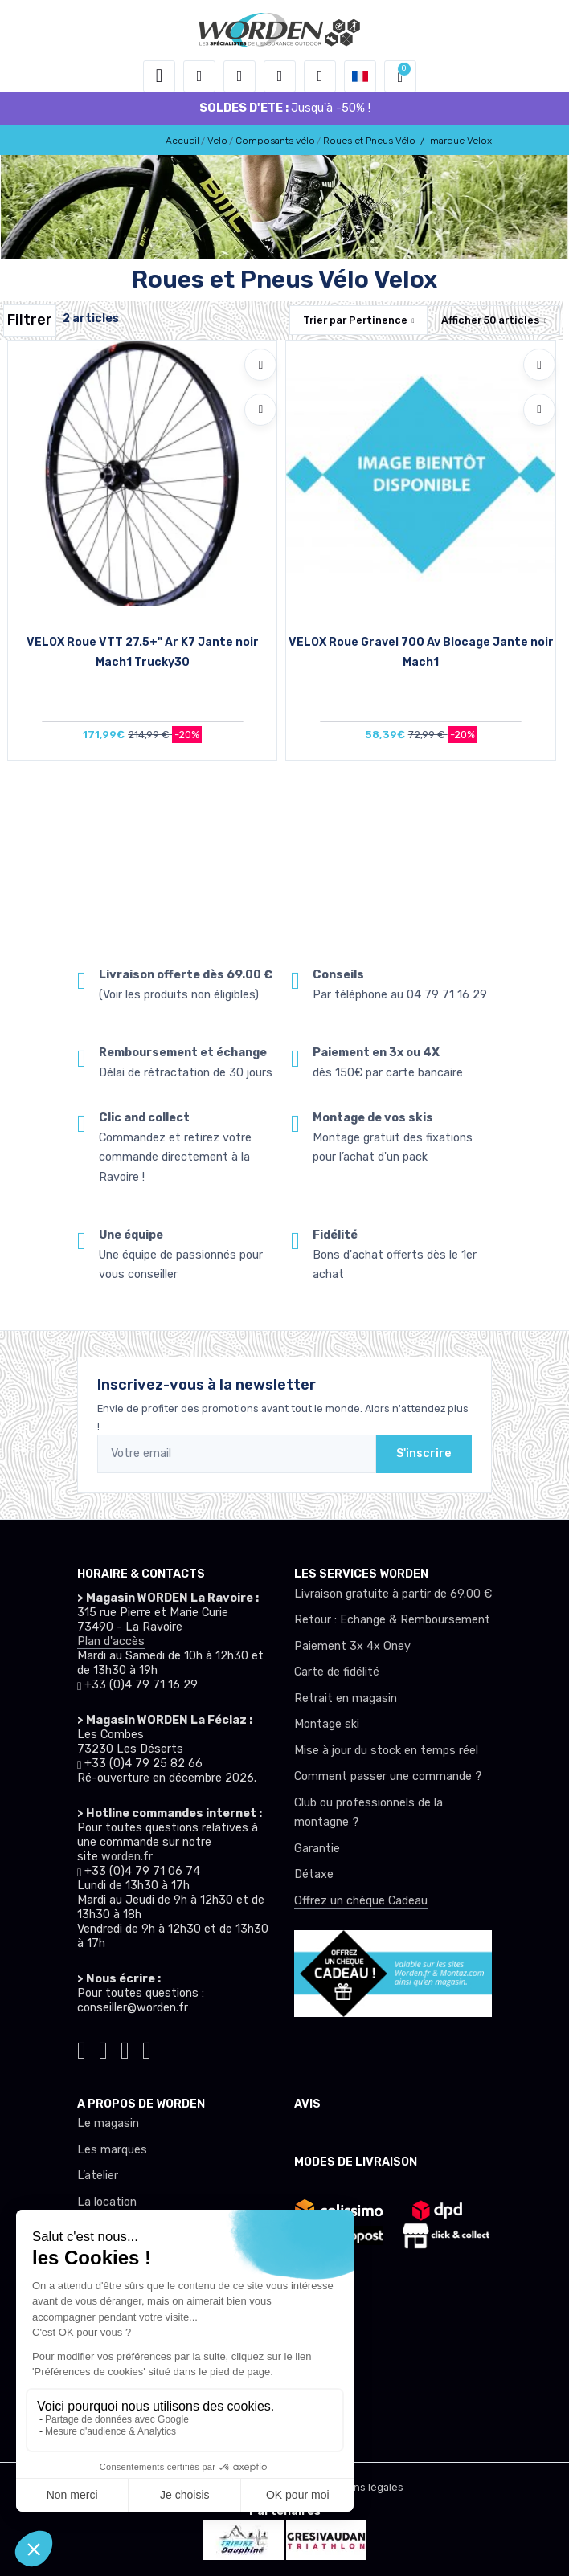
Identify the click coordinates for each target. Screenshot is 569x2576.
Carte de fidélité (336, 1672)
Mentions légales (361, 2487)
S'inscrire (424, 1453)
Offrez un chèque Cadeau (361, 1901)
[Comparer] (260, 410)
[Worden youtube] (146, 2048)
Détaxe (314, 1874)
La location (107, 2202)
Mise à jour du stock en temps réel (386, 1750)
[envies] (280, 76)
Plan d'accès (111, 1641)
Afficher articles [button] (490, 320)
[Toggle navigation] (159, 76)
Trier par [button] (355, 320)
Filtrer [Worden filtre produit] (29, 320)
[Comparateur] (320, 76)
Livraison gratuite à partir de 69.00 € (393, 1594)
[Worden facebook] (125, 2048)
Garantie (317, 1848)
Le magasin (108, 2123)
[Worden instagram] (103, 2048)
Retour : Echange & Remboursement (392, 1620)
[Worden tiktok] (81, 2048)
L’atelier (97, 2175)
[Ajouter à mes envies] (260, 365)
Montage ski (326, 1724)
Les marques (112, 2150)
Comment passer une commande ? (388, 1776)
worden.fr (127, 1857)
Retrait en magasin (345, 1698)
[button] (199, 76)
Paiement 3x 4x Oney (352, 1646)
